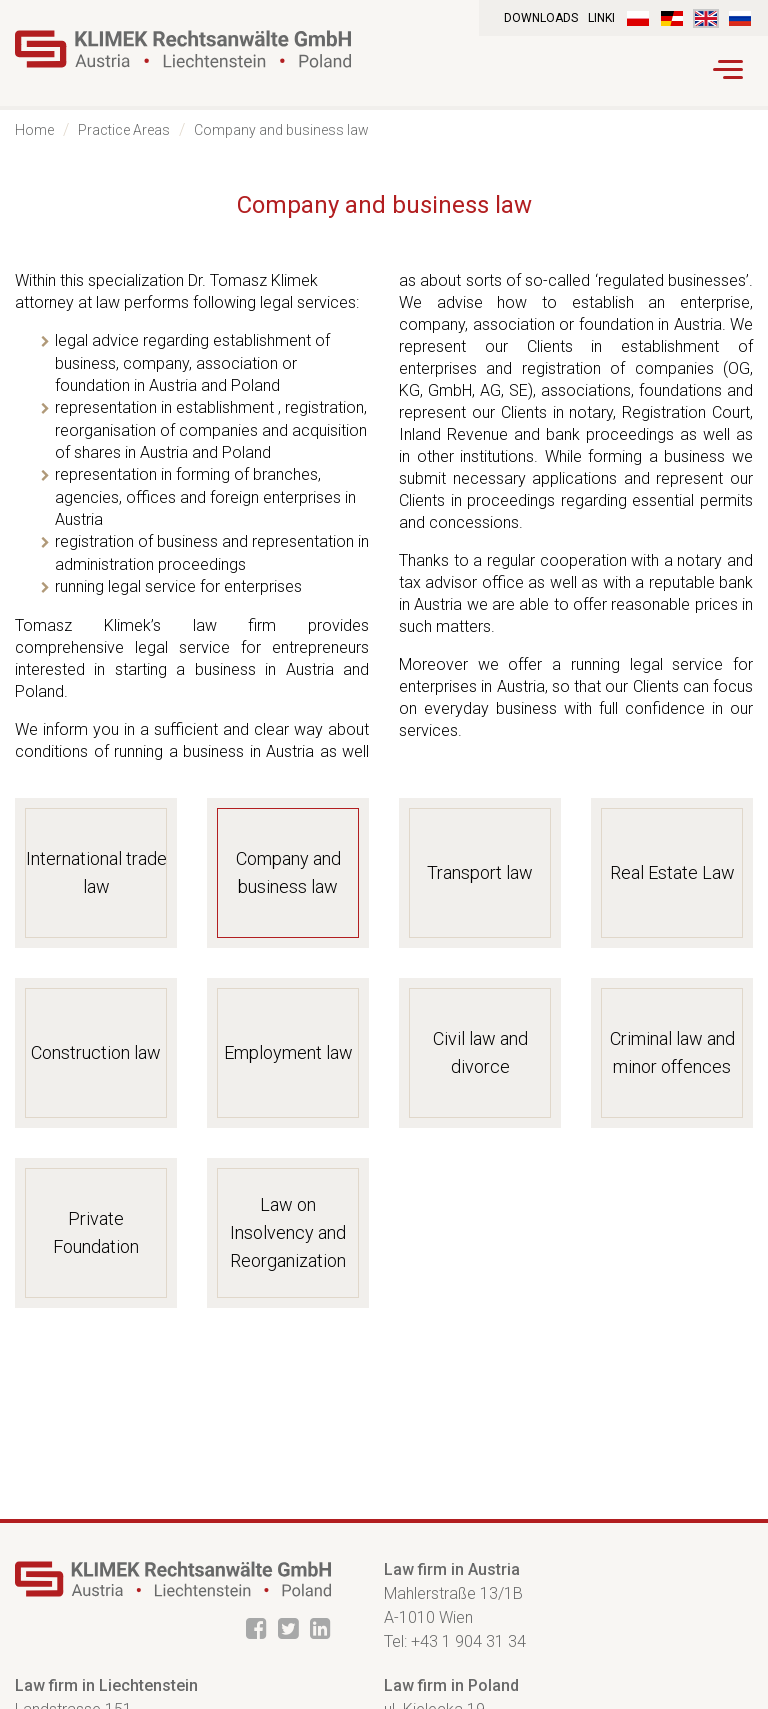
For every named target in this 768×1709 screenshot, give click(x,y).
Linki (601, 18)
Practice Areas (124, 130)
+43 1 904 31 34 (468, 1641)
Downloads (541, 18)
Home (34, 130)
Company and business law (281, 130)
